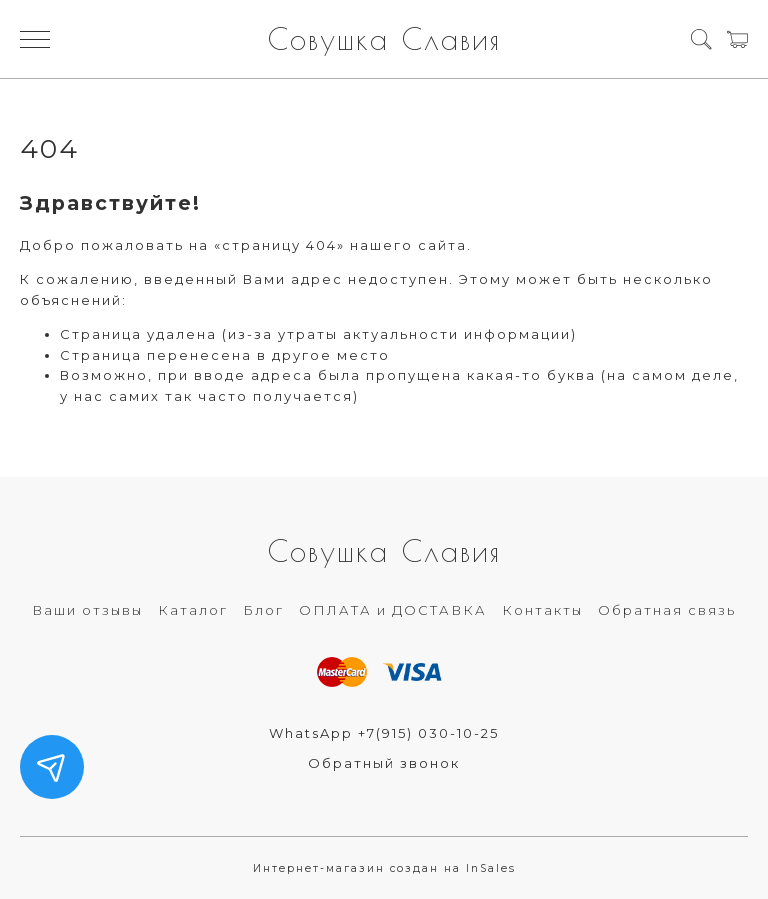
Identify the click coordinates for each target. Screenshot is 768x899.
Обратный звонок (384, 763)
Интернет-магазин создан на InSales (384, 868)
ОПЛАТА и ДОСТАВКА (393, 610)
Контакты (542, 610)
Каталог (193, 610)
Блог (263, 610)
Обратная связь (667, 610)
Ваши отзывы (87, 610)
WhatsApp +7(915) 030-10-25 (384, 733)
